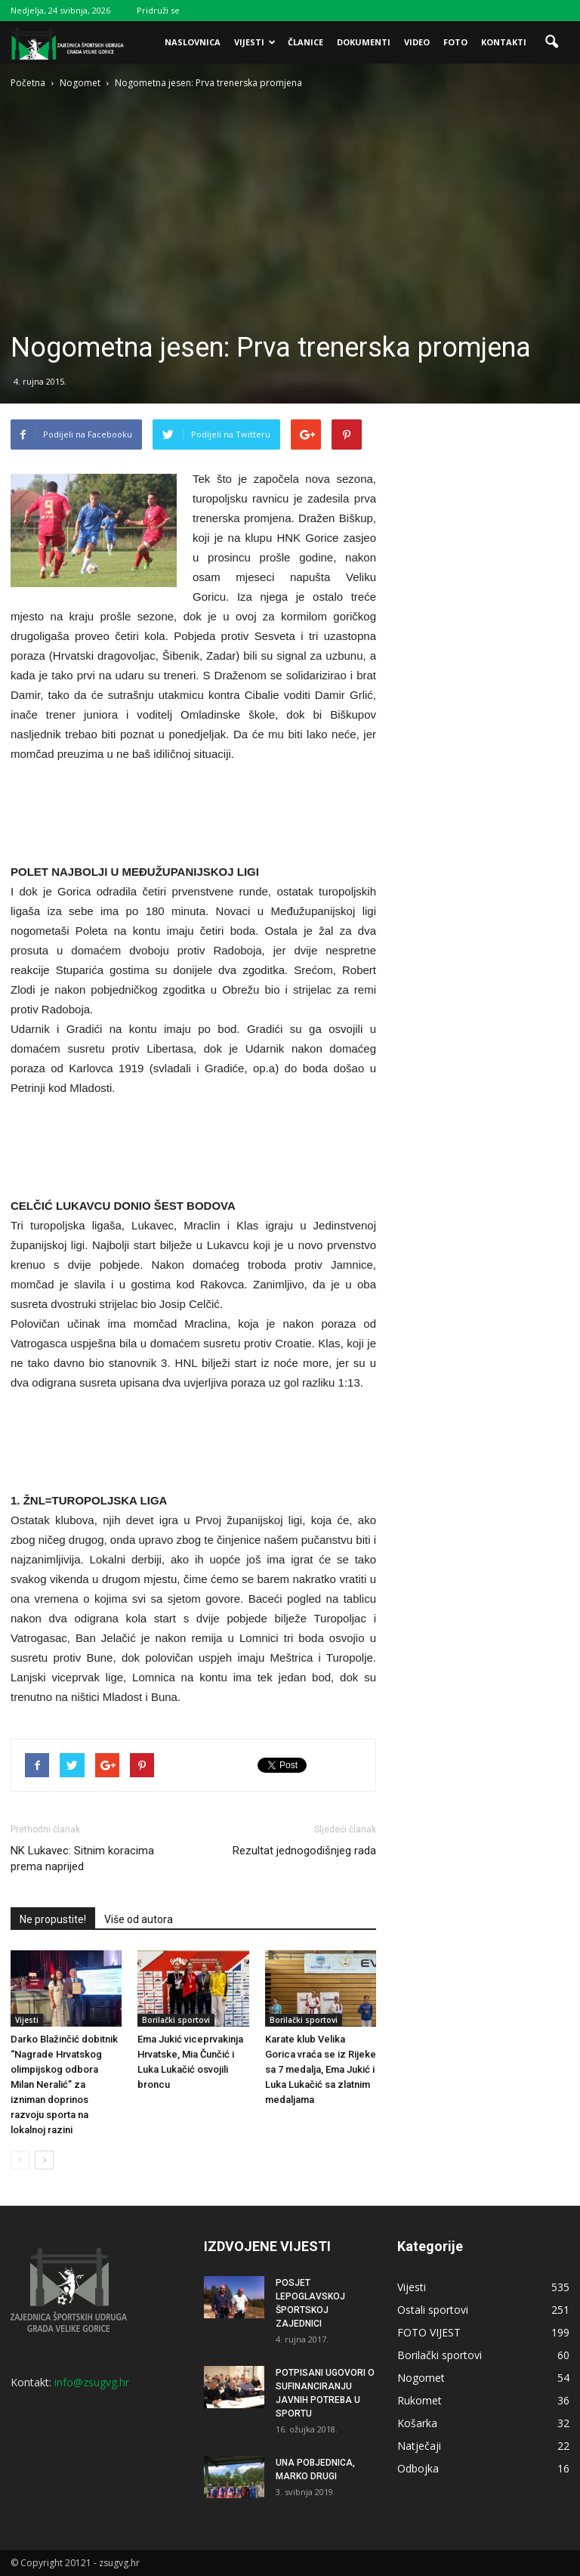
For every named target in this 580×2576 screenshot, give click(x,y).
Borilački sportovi (176, 2020)
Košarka (417, 2423)
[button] (551, 42)
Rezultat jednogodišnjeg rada (304, 1850)
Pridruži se (158, 10)
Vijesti (255, 42)
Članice (305, 42)
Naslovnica (193, 42)
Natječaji (419, 2445)
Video (417, 42)
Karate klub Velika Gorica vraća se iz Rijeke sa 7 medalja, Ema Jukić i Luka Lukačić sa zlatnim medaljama (320, 2069)
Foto (455, 42)
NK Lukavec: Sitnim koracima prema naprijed (82, 1858)
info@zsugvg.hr (91, 2382)
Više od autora (138, 1919)
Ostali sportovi (432, 2309)
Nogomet (421, 2377)
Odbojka (418, 2468)
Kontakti (503, 42)
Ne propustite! (53, 1919)
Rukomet (419, 2400)
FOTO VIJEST (429, 2332)
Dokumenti (363, 42)
